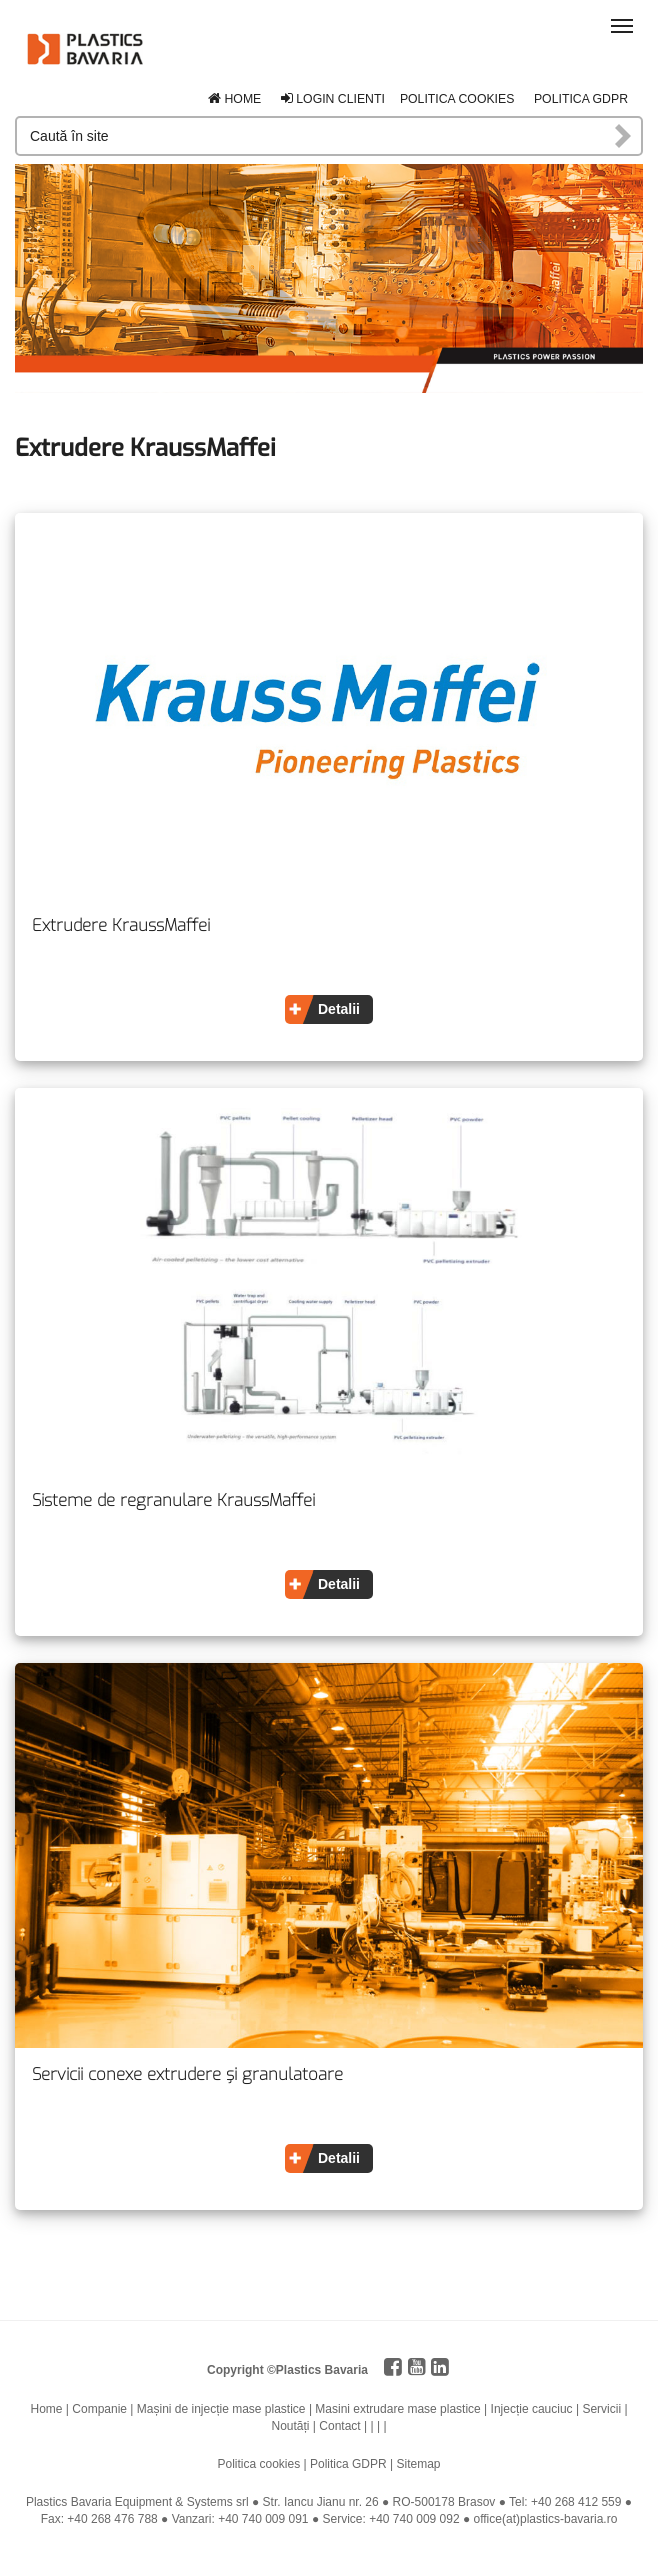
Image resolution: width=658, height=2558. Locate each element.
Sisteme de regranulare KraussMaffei (173, 1501)
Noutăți (290, 2426)
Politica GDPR (581, 99)
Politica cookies (457, 99)
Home (234, 99)
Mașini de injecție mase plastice (221, 2409)
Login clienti (333, 99)
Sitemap (418, 2464)
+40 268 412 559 (576, 2502)
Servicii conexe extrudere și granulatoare (187, 2075)
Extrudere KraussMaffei (121, 926)
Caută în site (624, 136)
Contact (339, 2426)
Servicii (601, 2409)
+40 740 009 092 (414, 2519)
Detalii (339, 1009)
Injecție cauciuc (532, 2409)
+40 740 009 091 (263, 2519)
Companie (99, 2409)
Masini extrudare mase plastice (397, 2409)
